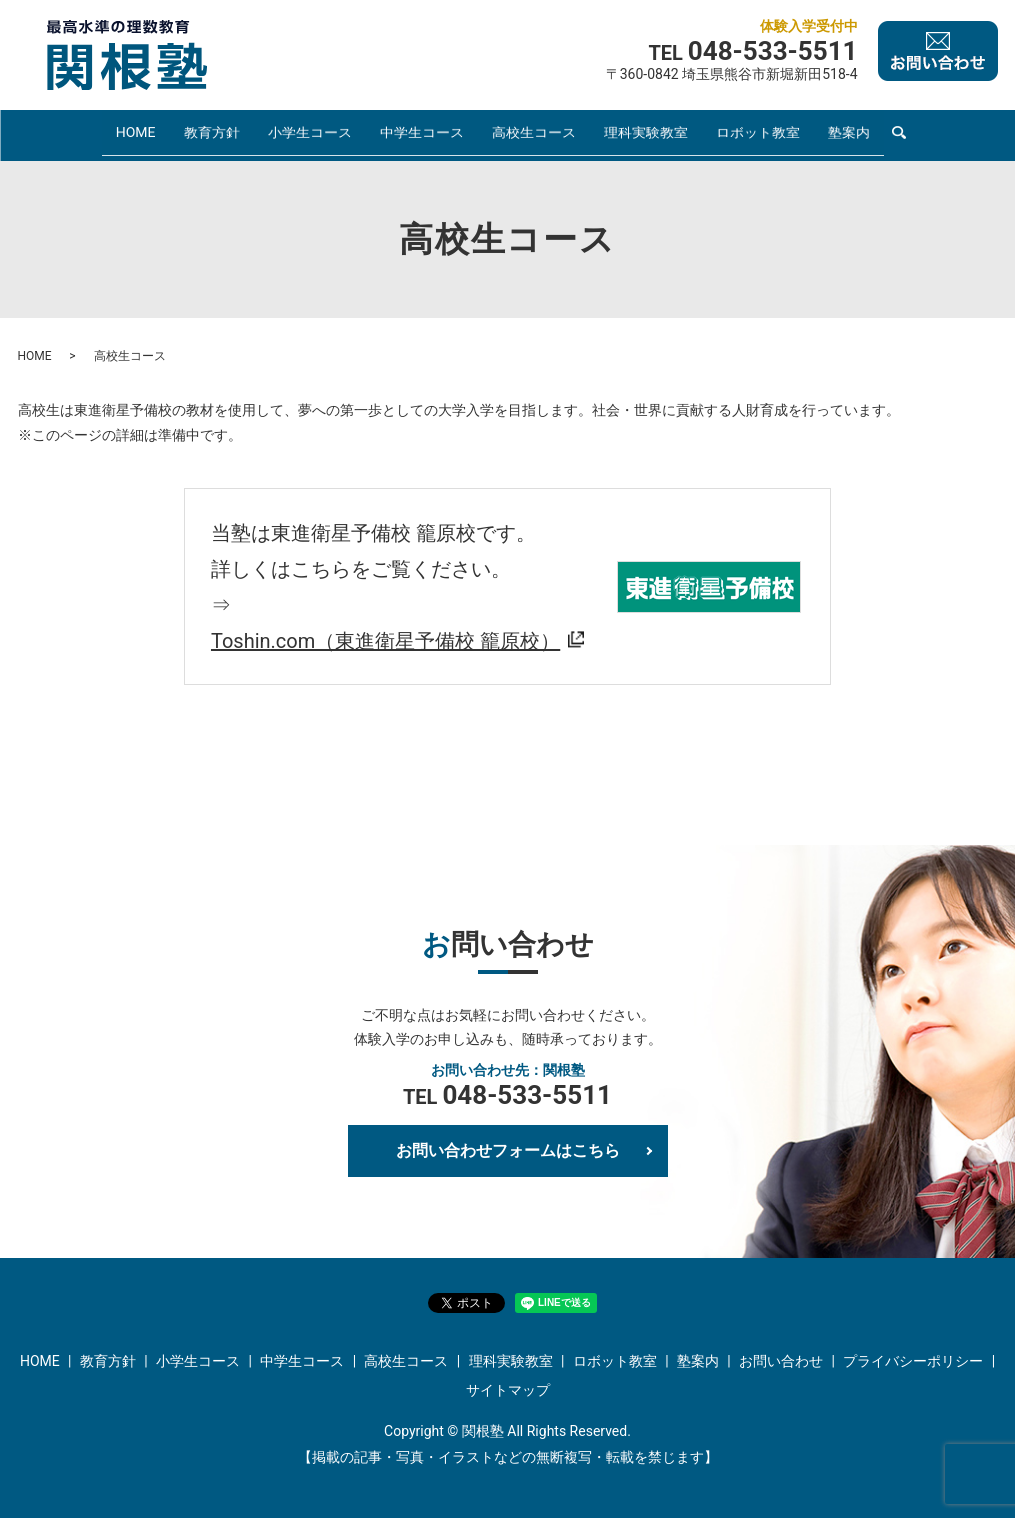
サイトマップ (508, 1390)
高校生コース (533, 134)
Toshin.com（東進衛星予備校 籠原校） (385, 640)
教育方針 (211, 134)
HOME (136, 134)
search (898, 136)
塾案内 (848, 134)
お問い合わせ (781, 1360)
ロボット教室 (757, 134)
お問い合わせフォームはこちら (508, 1149)
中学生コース (421, 134)
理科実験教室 (645, 134)
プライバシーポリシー (913, 1360)
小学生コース (309, 134)
